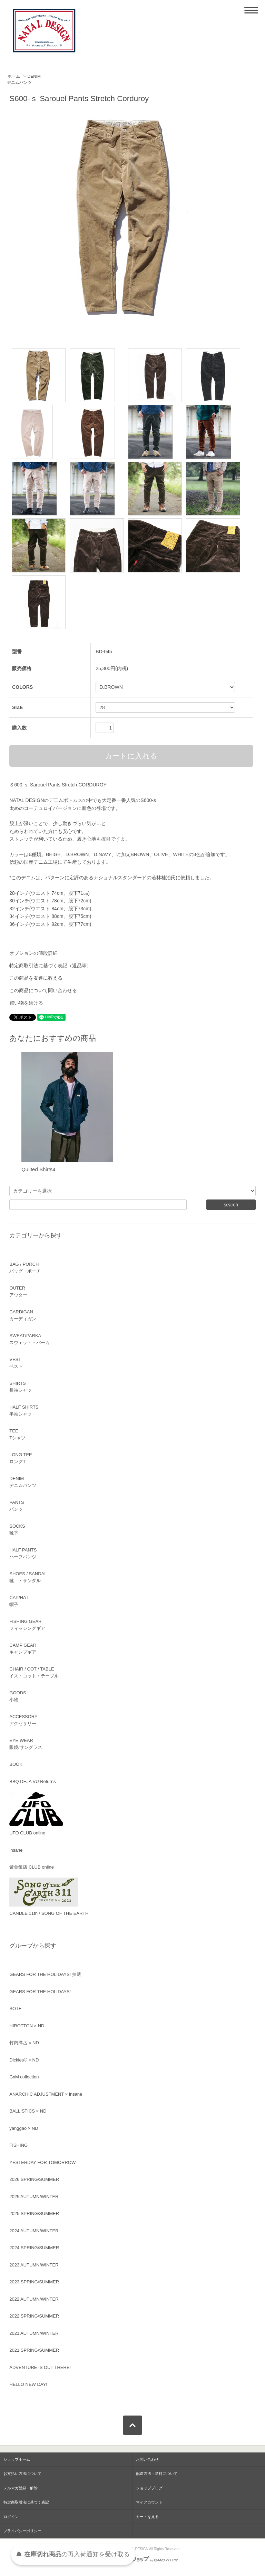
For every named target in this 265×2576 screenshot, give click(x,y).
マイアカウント (149, 2502)
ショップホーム (16, 2459)
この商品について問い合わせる (43, 990)
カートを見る (147, 2517)
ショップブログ (149, 2488)
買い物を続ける (26, 1003)
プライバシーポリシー (22, 2531)
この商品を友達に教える (35, 978)
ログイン (11, 2517)
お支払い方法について (22, 2473)
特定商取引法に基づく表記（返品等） (50, 965)
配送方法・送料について (157, 2473)
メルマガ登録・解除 (20, 2488)
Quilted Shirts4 (38, 1169)
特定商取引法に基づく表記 (26, 2502)
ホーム (14, 76)
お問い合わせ (147, 2459)
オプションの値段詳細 (33, 953)
